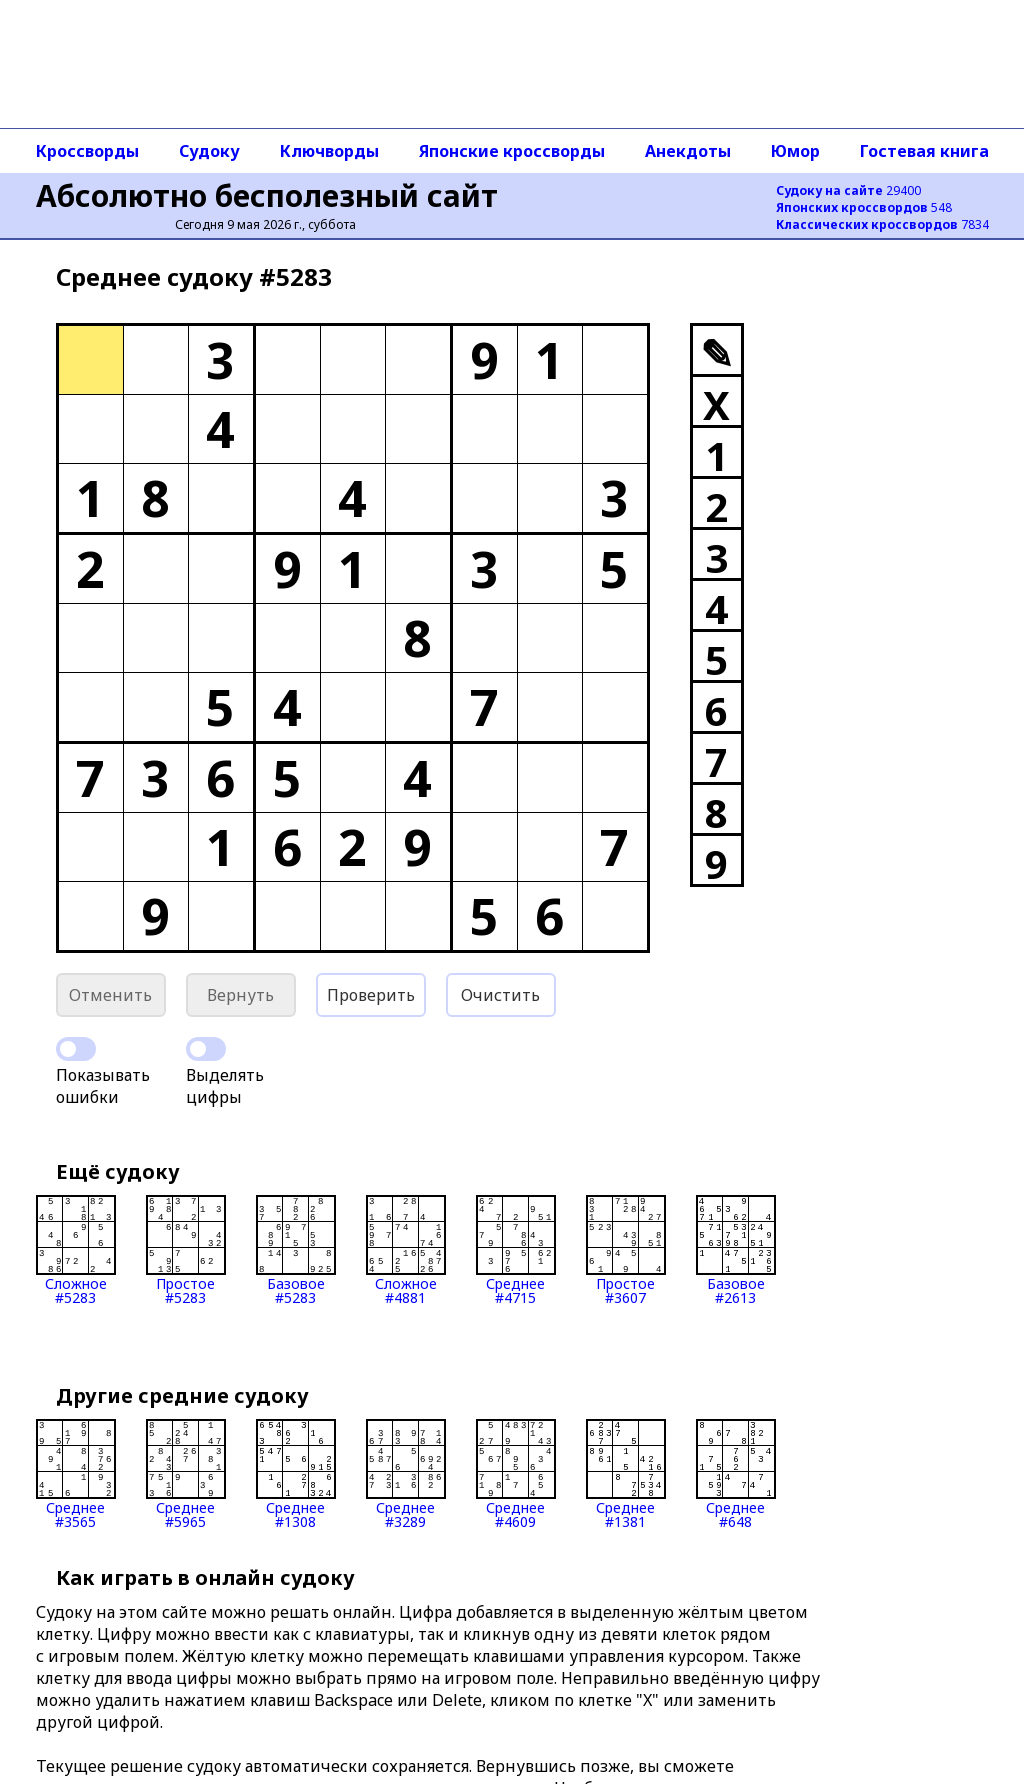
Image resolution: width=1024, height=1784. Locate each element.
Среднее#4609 (516, 1474)
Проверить (371, 995)
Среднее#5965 (186, 1474)
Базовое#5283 (296, 1250)
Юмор (795, 151)
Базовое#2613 (736, 1250)
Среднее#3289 (406, 1474)
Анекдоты (688, 151)
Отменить (110, 995)
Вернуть (240, 995)
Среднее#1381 (626, 1474)
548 (864, 207)
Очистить (500, 995)
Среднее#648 (736, 1474)
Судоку (209, 151)
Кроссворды (87, 151)
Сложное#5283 (76, 1250)
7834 (882, 224)
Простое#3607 (626, 1250)
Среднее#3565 (76, 1474)
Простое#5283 (186, 1250)
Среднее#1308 (296, 1474)
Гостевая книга (924, 151)
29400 (848, 190)
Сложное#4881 (406, 1250)
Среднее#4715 (516, 1250)
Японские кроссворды (512, 151)
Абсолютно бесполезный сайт (267, 195)
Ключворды (329, 151)
